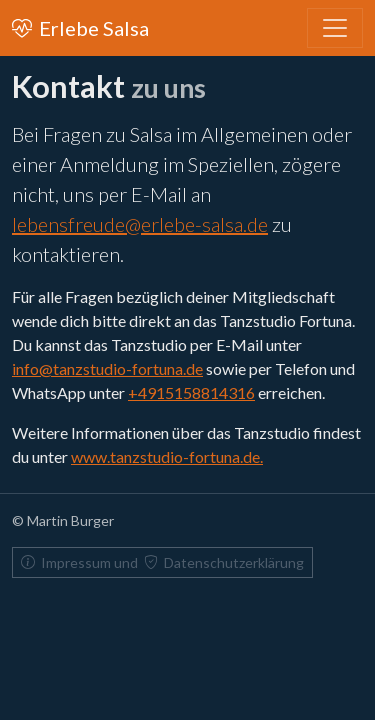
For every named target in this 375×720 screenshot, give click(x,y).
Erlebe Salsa (80, 28)
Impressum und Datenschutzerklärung (162, 562)
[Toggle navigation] (335, 28)
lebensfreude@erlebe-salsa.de (140, 224)
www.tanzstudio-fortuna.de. (167, 456)
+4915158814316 (191, 392)
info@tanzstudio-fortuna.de (107, 368)
